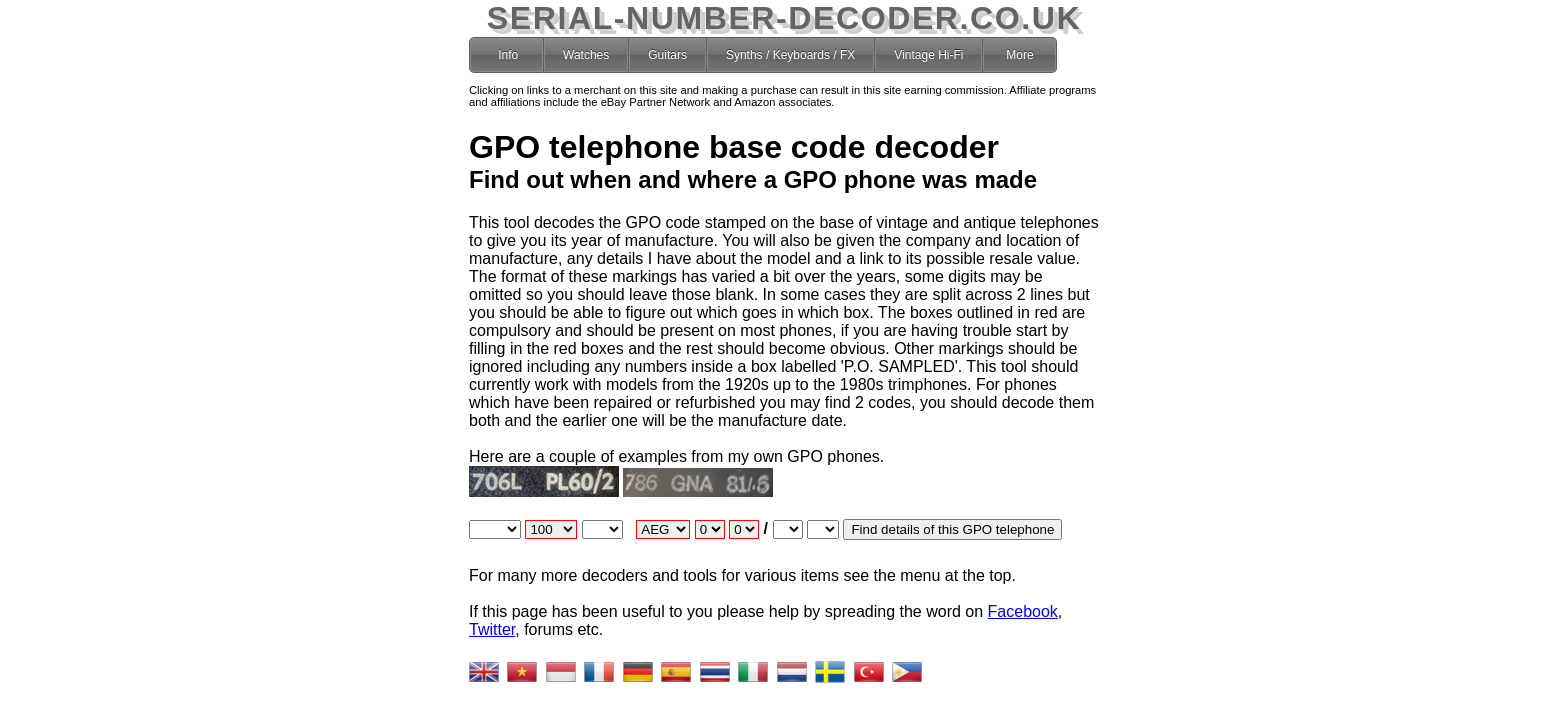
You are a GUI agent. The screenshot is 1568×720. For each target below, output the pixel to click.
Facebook (1023, 611)
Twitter (492, 629)
